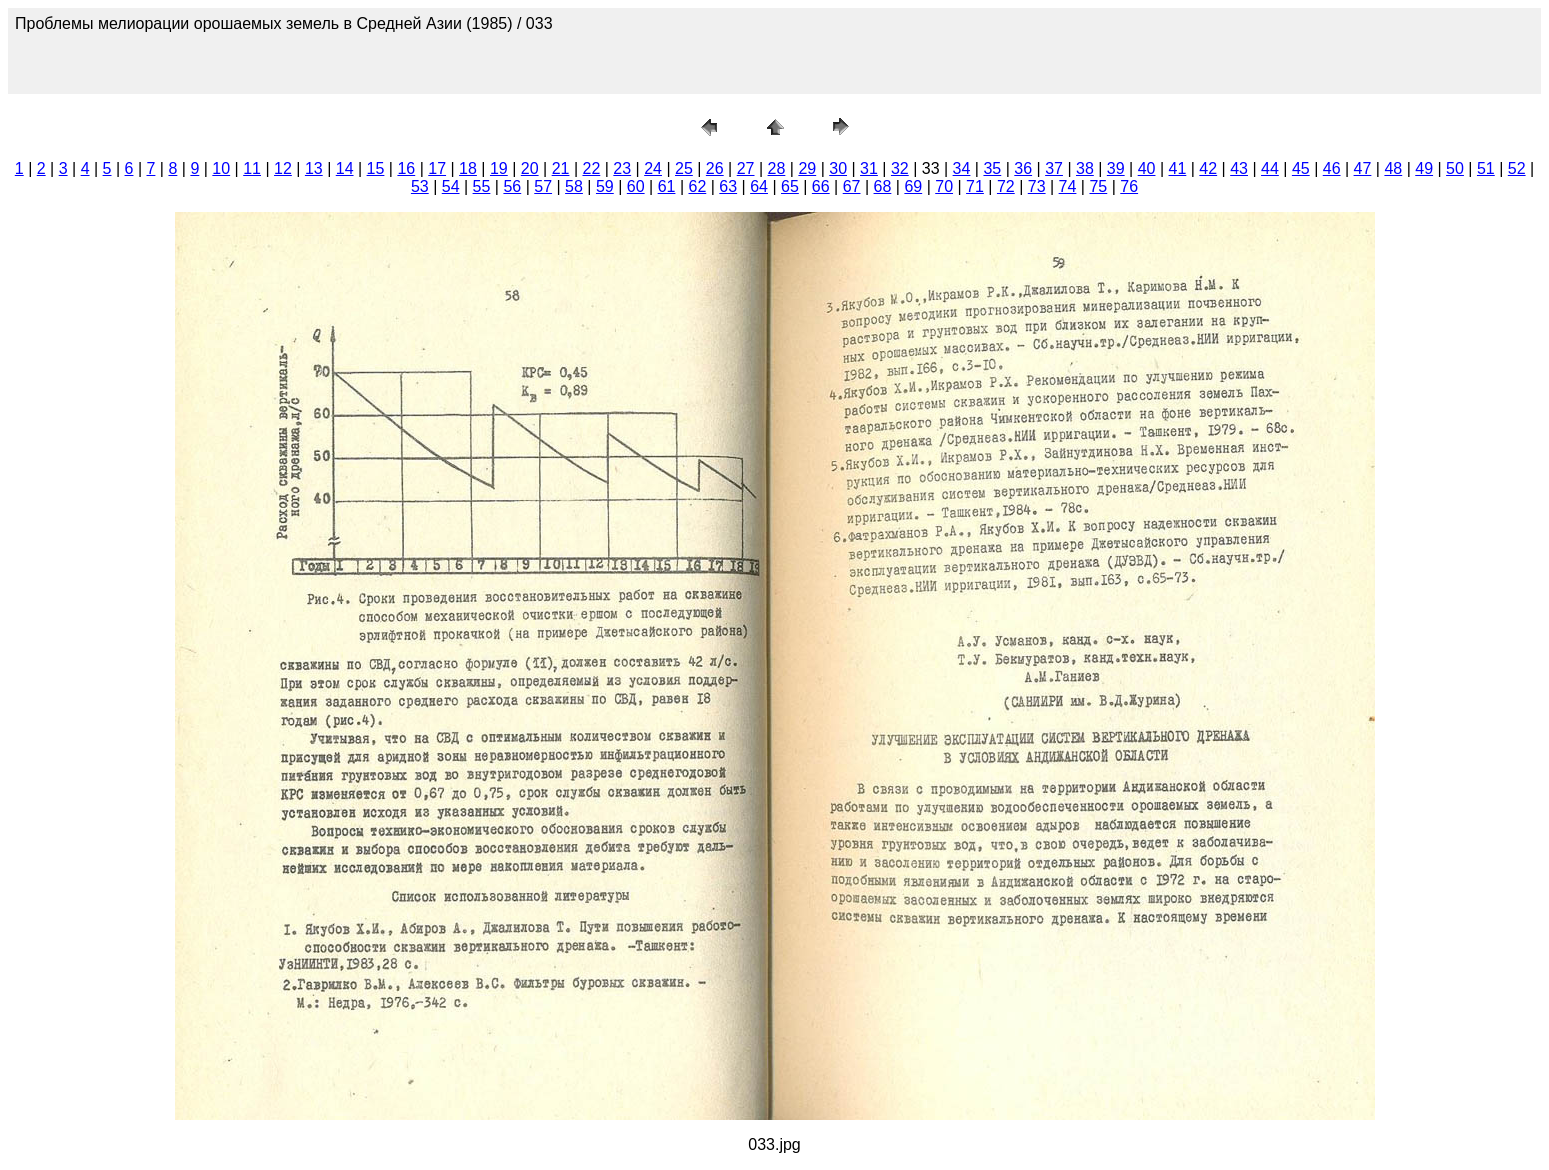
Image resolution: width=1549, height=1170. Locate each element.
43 (1239, 168)
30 (838, 168)
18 (468, 168)
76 (1129, 186)
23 (622, 168)
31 (869, 168)
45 (1301, 168)
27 (746, 168)
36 (1023, 168)
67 (852, 186)
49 (1424, 168)
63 (728, 186)
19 (499, 168)
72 (1006, 186)
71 (975, 186)
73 (1037, 186)
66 (821, 186)
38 (1085, 168)
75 (1098, 186)
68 (883, 186)
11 (252, 168)
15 (376, 168)
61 (667, 186)
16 (406, 168)
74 (1068, 186)
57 (543, 186)
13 (314, 168)
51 (1486, 168)
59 (605, 186)
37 (1054, 168)
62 (697, 186)
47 (1363, 168)
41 (1178, 168)
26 (715, 168)
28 (777, 168)
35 (992, 168)
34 (962, 168)
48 (1393, 168)
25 (684, 168)
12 (283, 168)
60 (636, 186)
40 (1147, 168)
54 (451, 186)
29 (807, 168)
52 (1517, 168)
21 (561, 168)
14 (345, 168)
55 (482, 186)
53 (420, 186)
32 (900, 168)
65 (790, 186)
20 (530, 168)
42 (1208, 168)
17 (437, 168)
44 (1270, 168)
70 (944, 186)
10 (221, 168)
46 (1332, 168)
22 (591, 168)
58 (574, 186)
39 (1116, 168)
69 (913, 186)
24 (653, 168)
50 (1455, 168)
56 (512, 186)
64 (759, 186)
